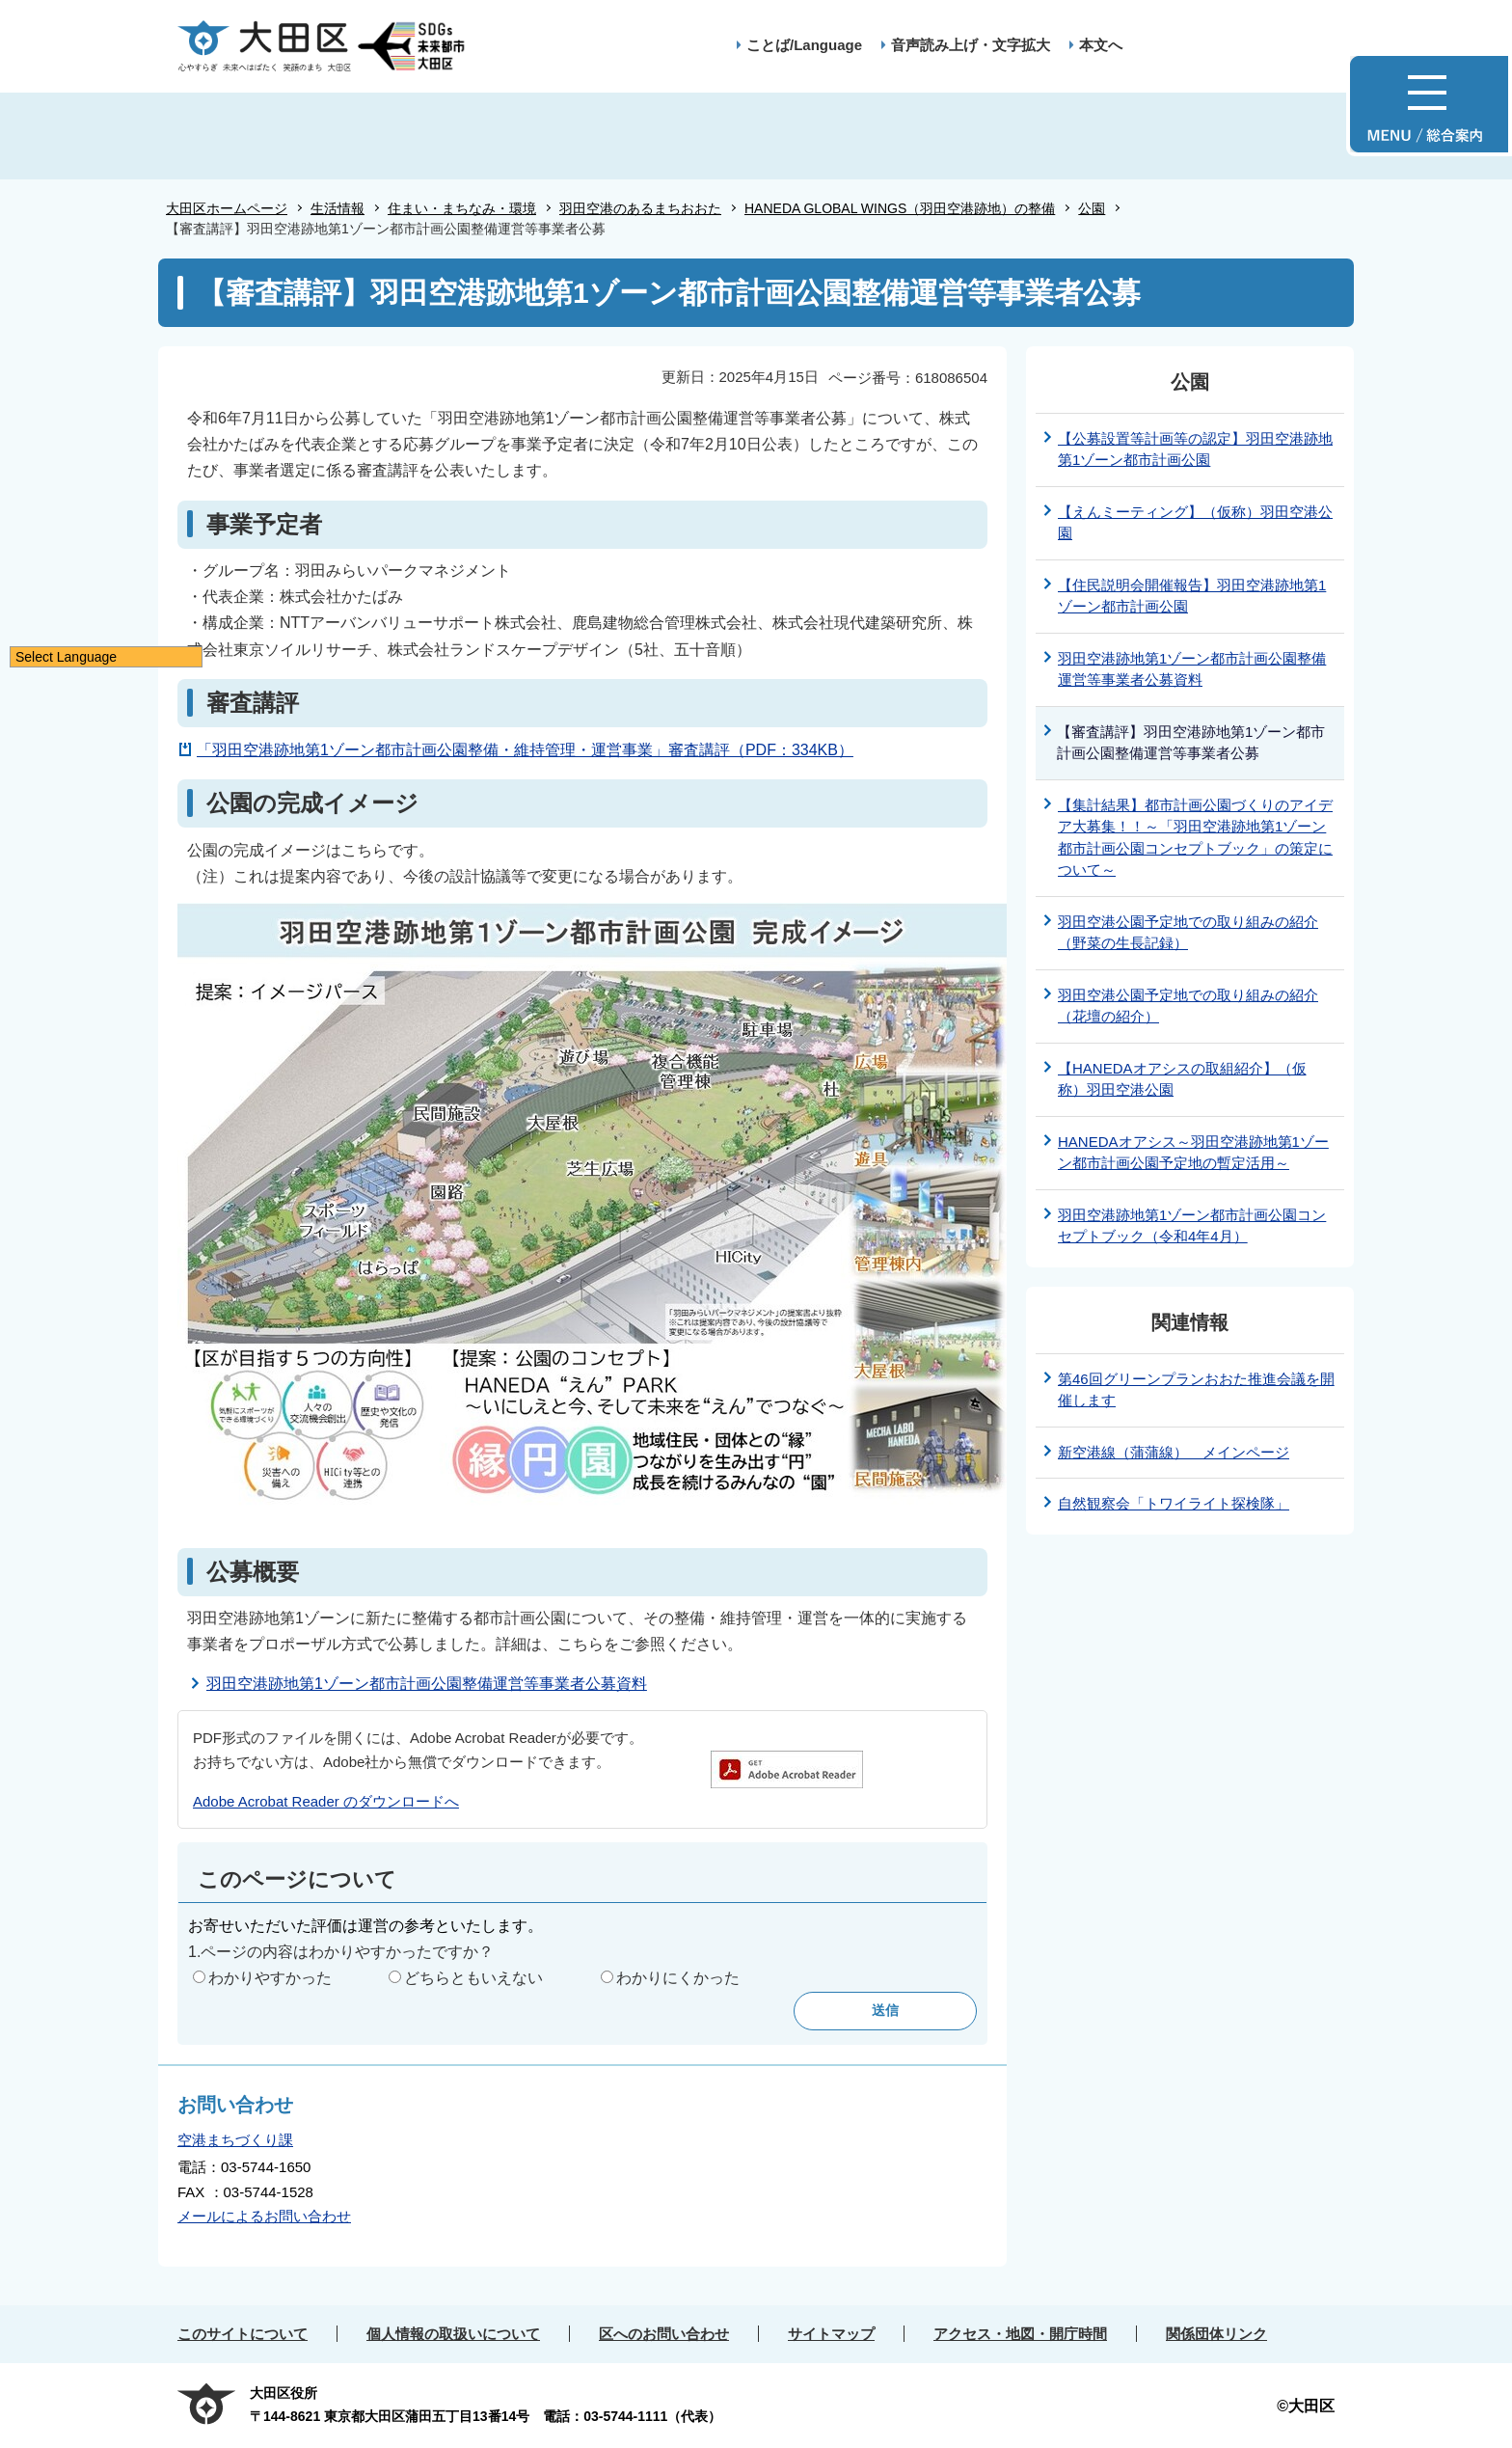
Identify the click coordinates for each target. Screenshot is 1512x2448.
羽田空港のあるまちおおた (640, 208)
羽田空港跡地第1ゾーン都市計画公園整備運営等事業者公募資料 (426, 1683)
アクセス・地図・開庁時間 (1020, 2334)
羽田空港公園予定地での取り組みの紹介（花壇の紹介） (1188, 1006)
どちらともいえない (473, 1978)
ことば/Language (804, 45)
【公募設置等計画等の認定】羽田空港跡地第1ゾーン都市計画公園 (1195, 449)
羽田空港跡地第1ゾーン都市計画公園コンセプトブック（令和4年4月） (1192, 1226)
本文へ (1100, 45)
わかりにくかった (678, 1978)
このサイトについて (242, 2334)
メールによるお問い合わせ (264, 2216)
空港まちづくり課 (235, 2140)
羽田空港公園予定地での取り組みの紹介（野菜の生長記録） (1188, 932)
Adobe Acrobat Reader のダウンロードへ (326, 1801)
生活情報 (337, 208)
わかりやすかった (270, 1978)
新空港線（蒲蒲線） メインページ (1173, 1452)
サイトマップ (831, 2334)
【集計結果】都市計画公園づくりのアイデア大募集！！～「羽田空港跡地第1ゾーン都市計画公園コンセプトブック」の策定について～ (1195, 838)
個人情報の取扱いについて (453, 2334)
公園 (1091, 208)
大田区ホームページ (226, 208)
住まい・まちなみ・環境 (462, 208)
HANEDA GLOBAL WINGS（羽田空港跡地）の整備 (899, 208)
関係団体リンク (1216, 2334)
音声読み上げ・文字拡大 (970, 45)
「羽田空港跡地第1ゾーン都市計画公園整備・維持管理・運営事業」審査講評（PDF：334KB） (525, 750)
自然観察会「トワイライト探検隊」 (1173, 1503)
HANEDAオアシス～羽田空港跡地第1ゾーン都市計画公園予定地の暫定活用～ (1193, 1152)
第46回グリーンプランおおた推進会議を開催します (1196, 1390)
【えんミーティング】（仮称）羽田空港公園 (1195, 522)
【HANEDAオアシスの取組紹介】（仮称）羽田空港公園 (1182, 1079)
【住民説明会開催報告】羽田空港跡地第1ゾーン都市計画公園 (1192, 596)
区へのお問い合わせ (664, 2334)
